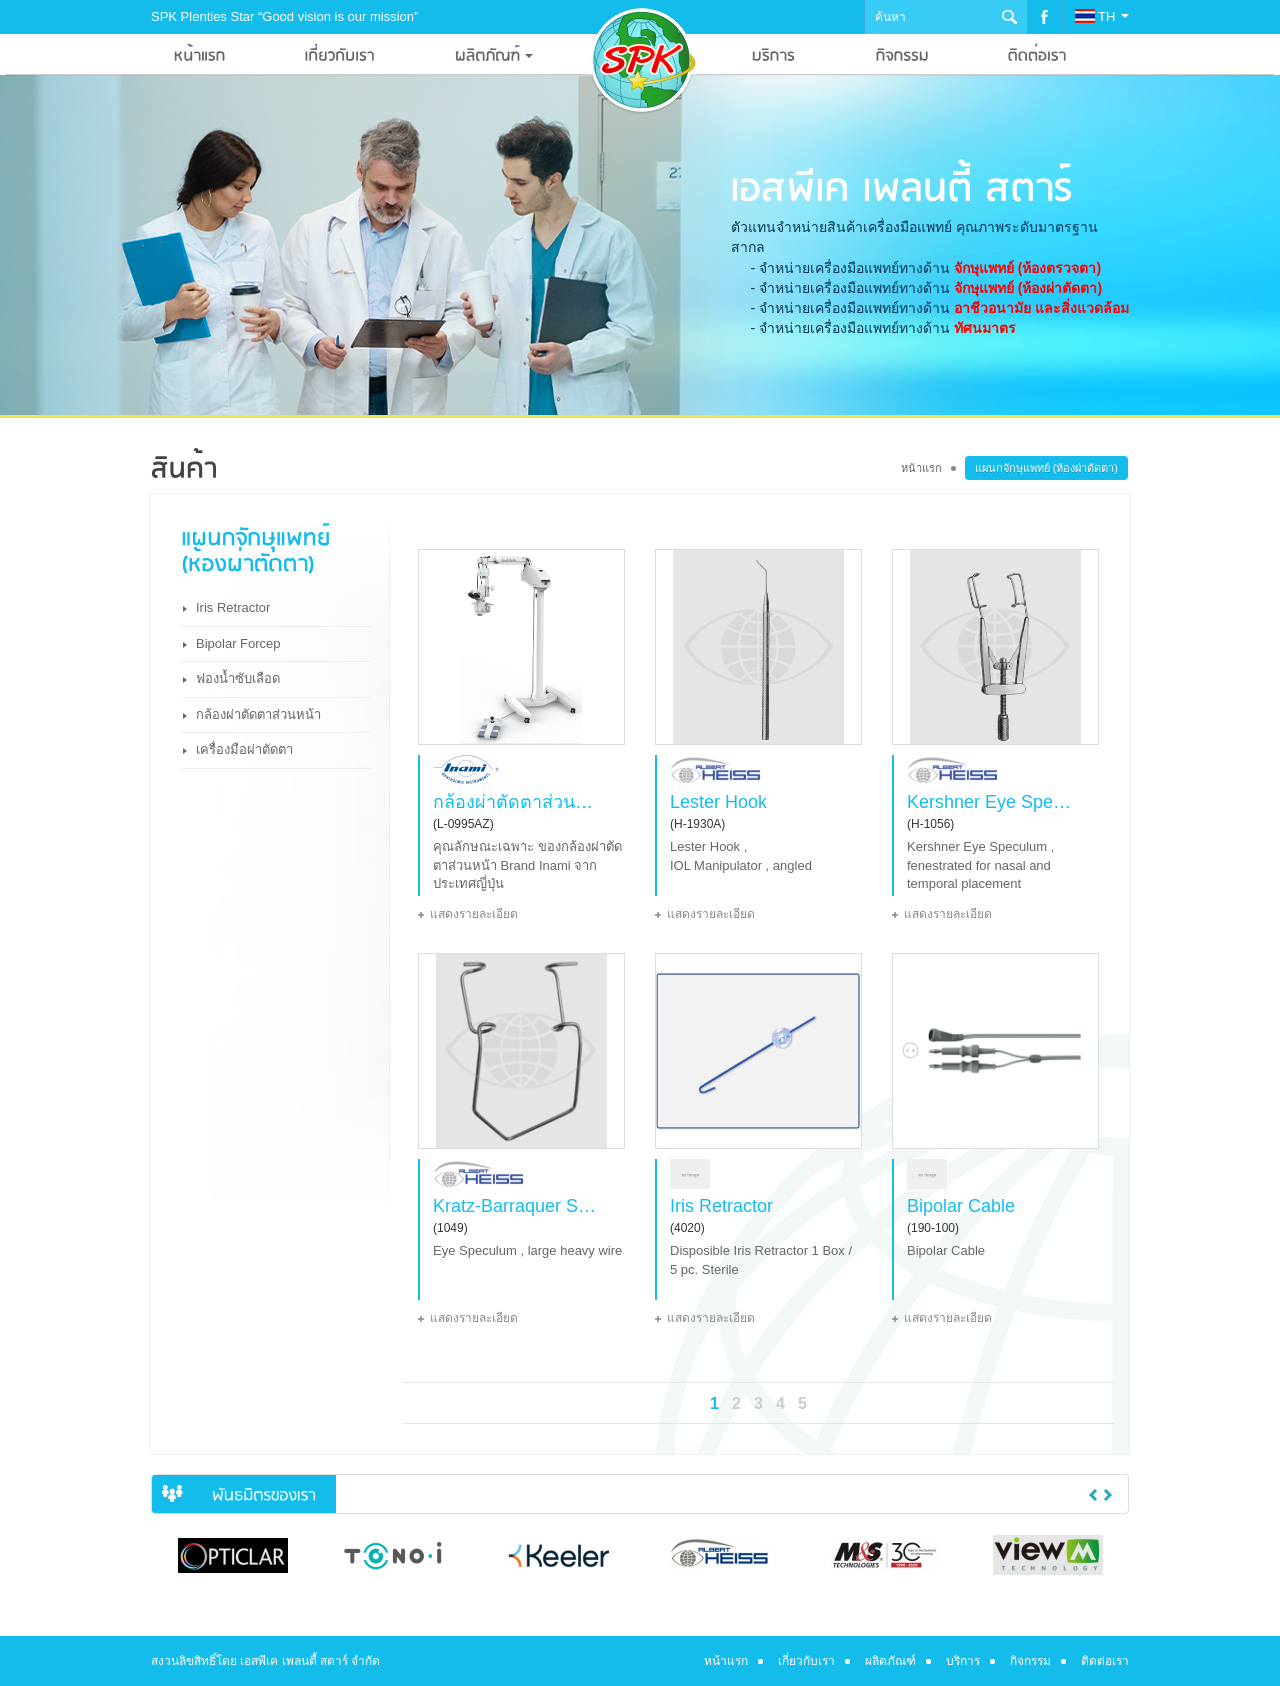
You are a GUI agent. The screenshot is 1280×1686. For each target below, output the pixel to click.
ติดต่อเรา (1105, 1661)
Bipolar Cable (961, 1206)
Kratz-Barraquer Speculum (516, 1206)
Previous (1093, 1495)
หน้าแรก (921, 468)
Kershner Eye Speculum (990, 802)
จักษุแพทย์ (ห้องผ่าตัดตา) (1028, 288)
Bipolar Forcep (238, 643)
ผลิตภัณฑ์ (890, 1661)
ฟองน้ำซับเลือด (238, 678)
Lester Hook (718, 802)
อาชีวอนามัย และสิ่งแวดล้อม (1041, 308)
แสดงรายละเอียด (474, 914)
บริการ (963, 1661)
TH (1102, 16)
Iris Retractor (233, 607)
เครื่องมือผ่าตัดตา (244, 749)
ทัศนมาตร (985, 328)
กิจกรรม (1030, 1661)
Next (1108, 1495)
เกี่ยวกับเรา (806, 1661)
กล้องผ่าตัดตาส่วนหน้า (258, 714)
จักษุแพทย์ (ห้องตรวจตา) (1027, 268)
